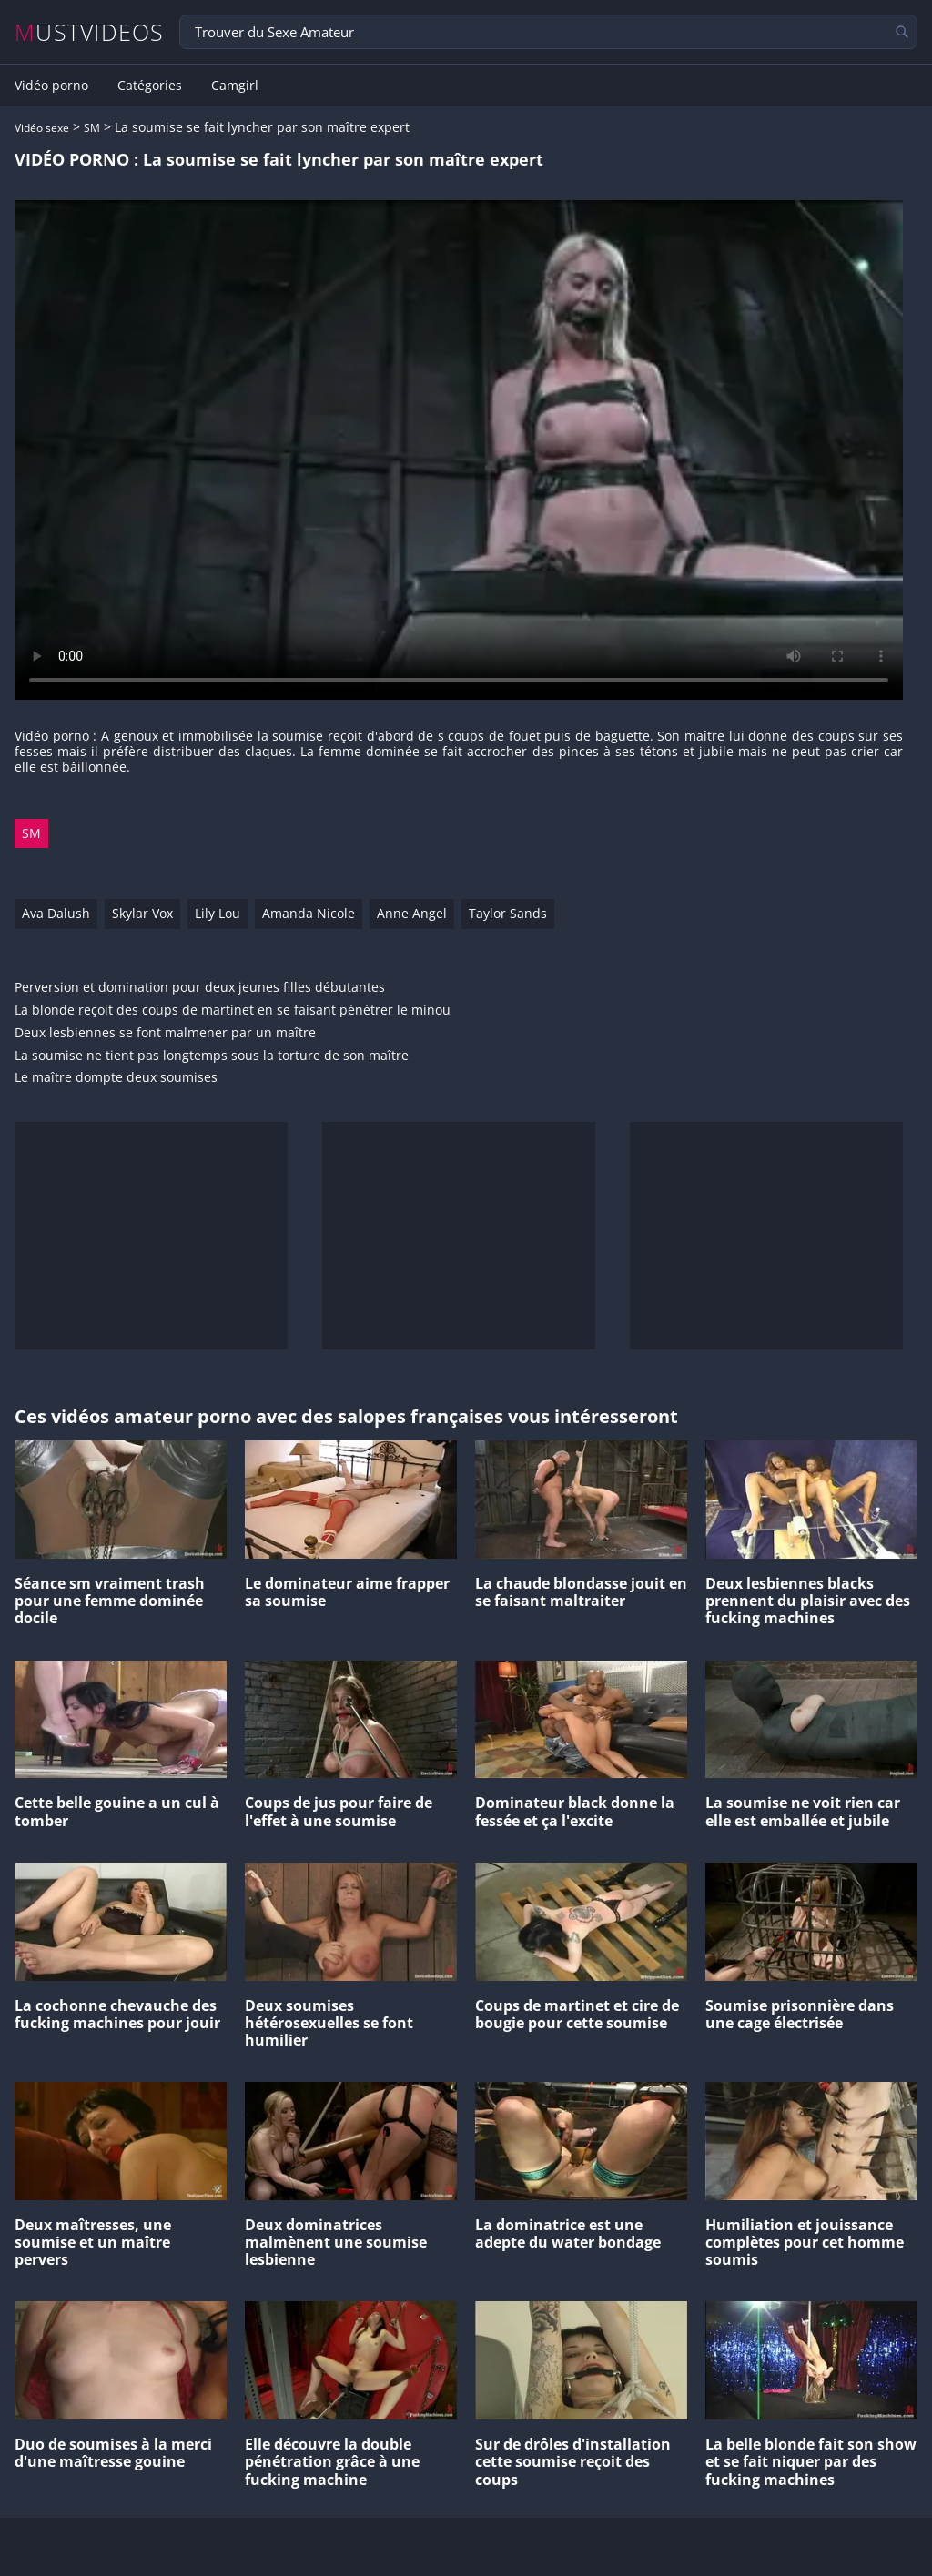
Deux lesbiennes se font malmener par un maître (165, 1033)
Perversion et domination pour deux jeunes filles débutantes (200, 987)
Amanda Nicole (308, 913)
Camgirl (234, 85)
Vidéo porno (51, 85)
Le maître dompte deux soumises (116, 1078)
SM (92, 128)
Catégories (149, 85)
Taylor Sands (508, 913)
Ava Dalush (56, 913)
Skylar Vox (142, 913)
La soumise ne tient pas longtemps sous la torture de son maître (212, 1056)
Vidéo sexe (42, 128)
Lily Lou (217, 913)
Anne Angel (412, 913)
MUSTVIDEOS (90, 32)
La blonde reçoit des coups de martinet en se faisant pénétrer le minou (233, 1010)
